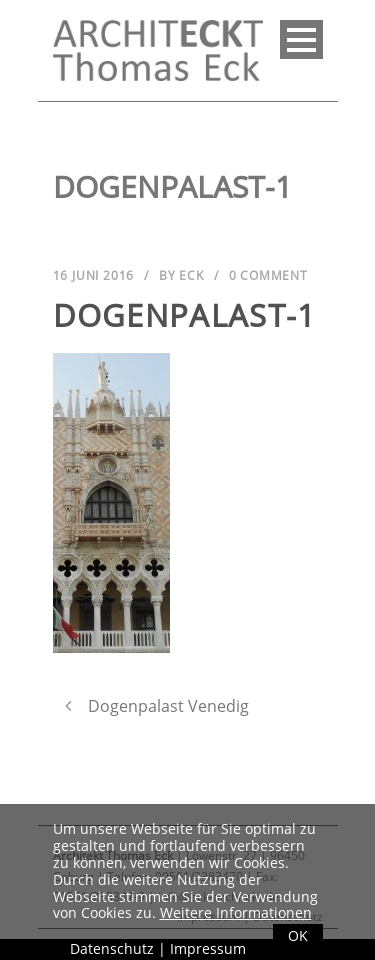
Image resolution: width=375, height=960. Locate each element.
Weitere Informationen (236, 912)
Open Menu (301, 39)
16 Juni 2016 (94, 275)
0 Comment (268, 275)
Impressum (208, 948)
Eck (191, 275)
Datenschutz (112, 948)
